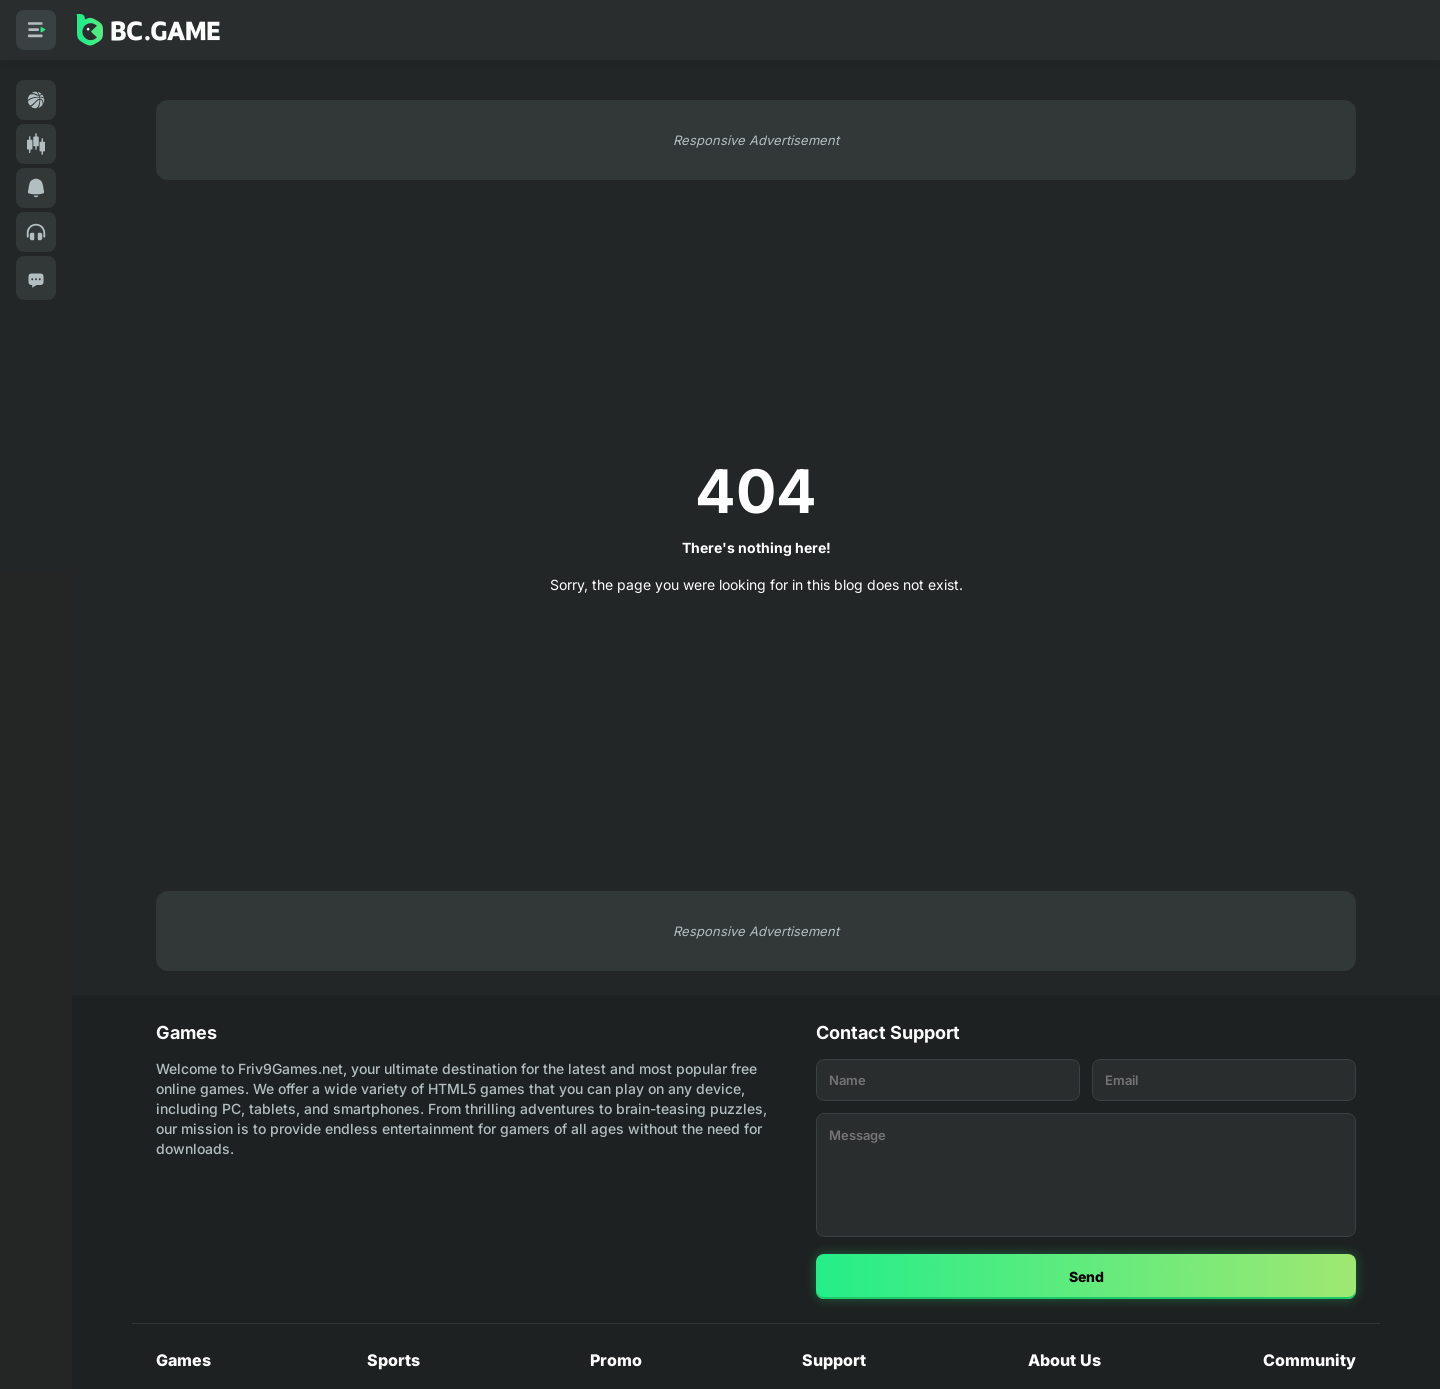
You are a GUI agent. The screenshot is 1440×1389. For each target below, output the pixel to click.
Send (1086, 1276)
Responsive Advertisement (756, 140)
